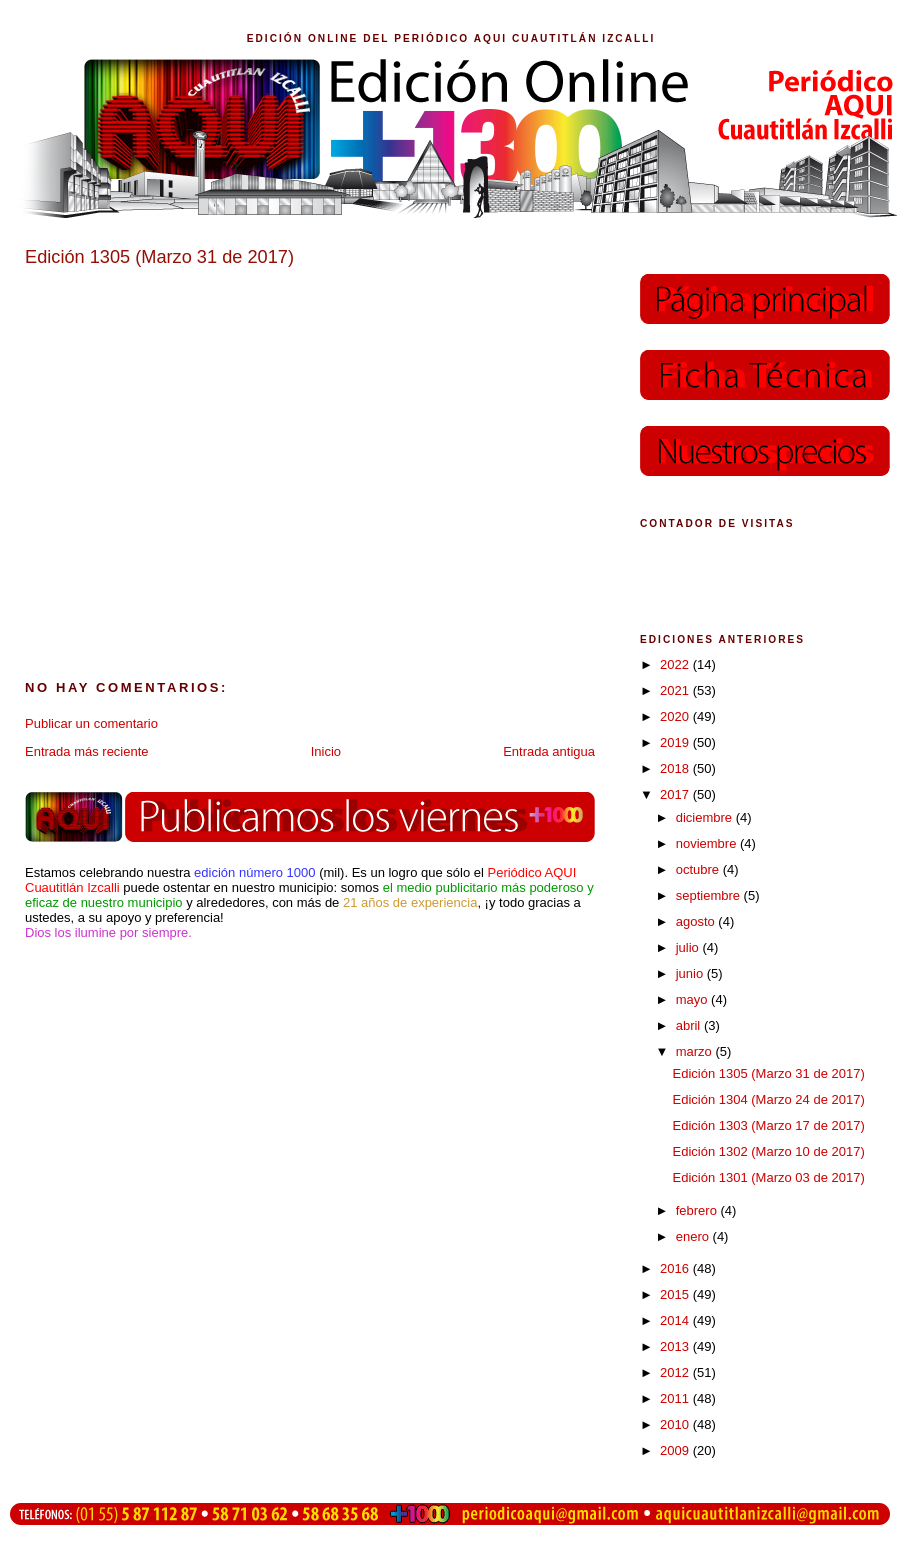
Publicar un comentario (91, 723)
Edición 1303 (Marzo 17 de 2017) (768, 1125)
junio (691, 973)
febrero (698, 1210)
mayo (693, 999)
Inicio (326, 751)
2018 (676, 768)
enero (694, 1236)
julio (689, 947)
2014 (676, 1320)
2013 (676, 1346)
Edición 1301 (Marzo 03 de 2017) (768, 1177)
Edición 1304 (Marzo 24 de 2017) (768, 1099)
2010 (676, 1424)
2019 (676, 742)
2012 (676, 1372)
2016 (676, 1268)
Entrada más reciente (87, 751)
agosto (697, 921)
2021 (676, 690)
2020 (676, 716)
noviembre (708, 843)
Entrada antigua (549, 751)
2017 (676, 794)
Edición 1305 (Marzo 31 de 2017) (768, 1073)
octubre (699, 869)
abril (690, 1025)
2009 (676, 1450)
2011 (676, 1398)
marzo (696, 1051)
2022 (676, 664)
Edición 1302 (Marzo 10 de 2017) (768, 1151)
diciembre (706, 817)
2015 (676, 1294)
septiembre (710, 895)
